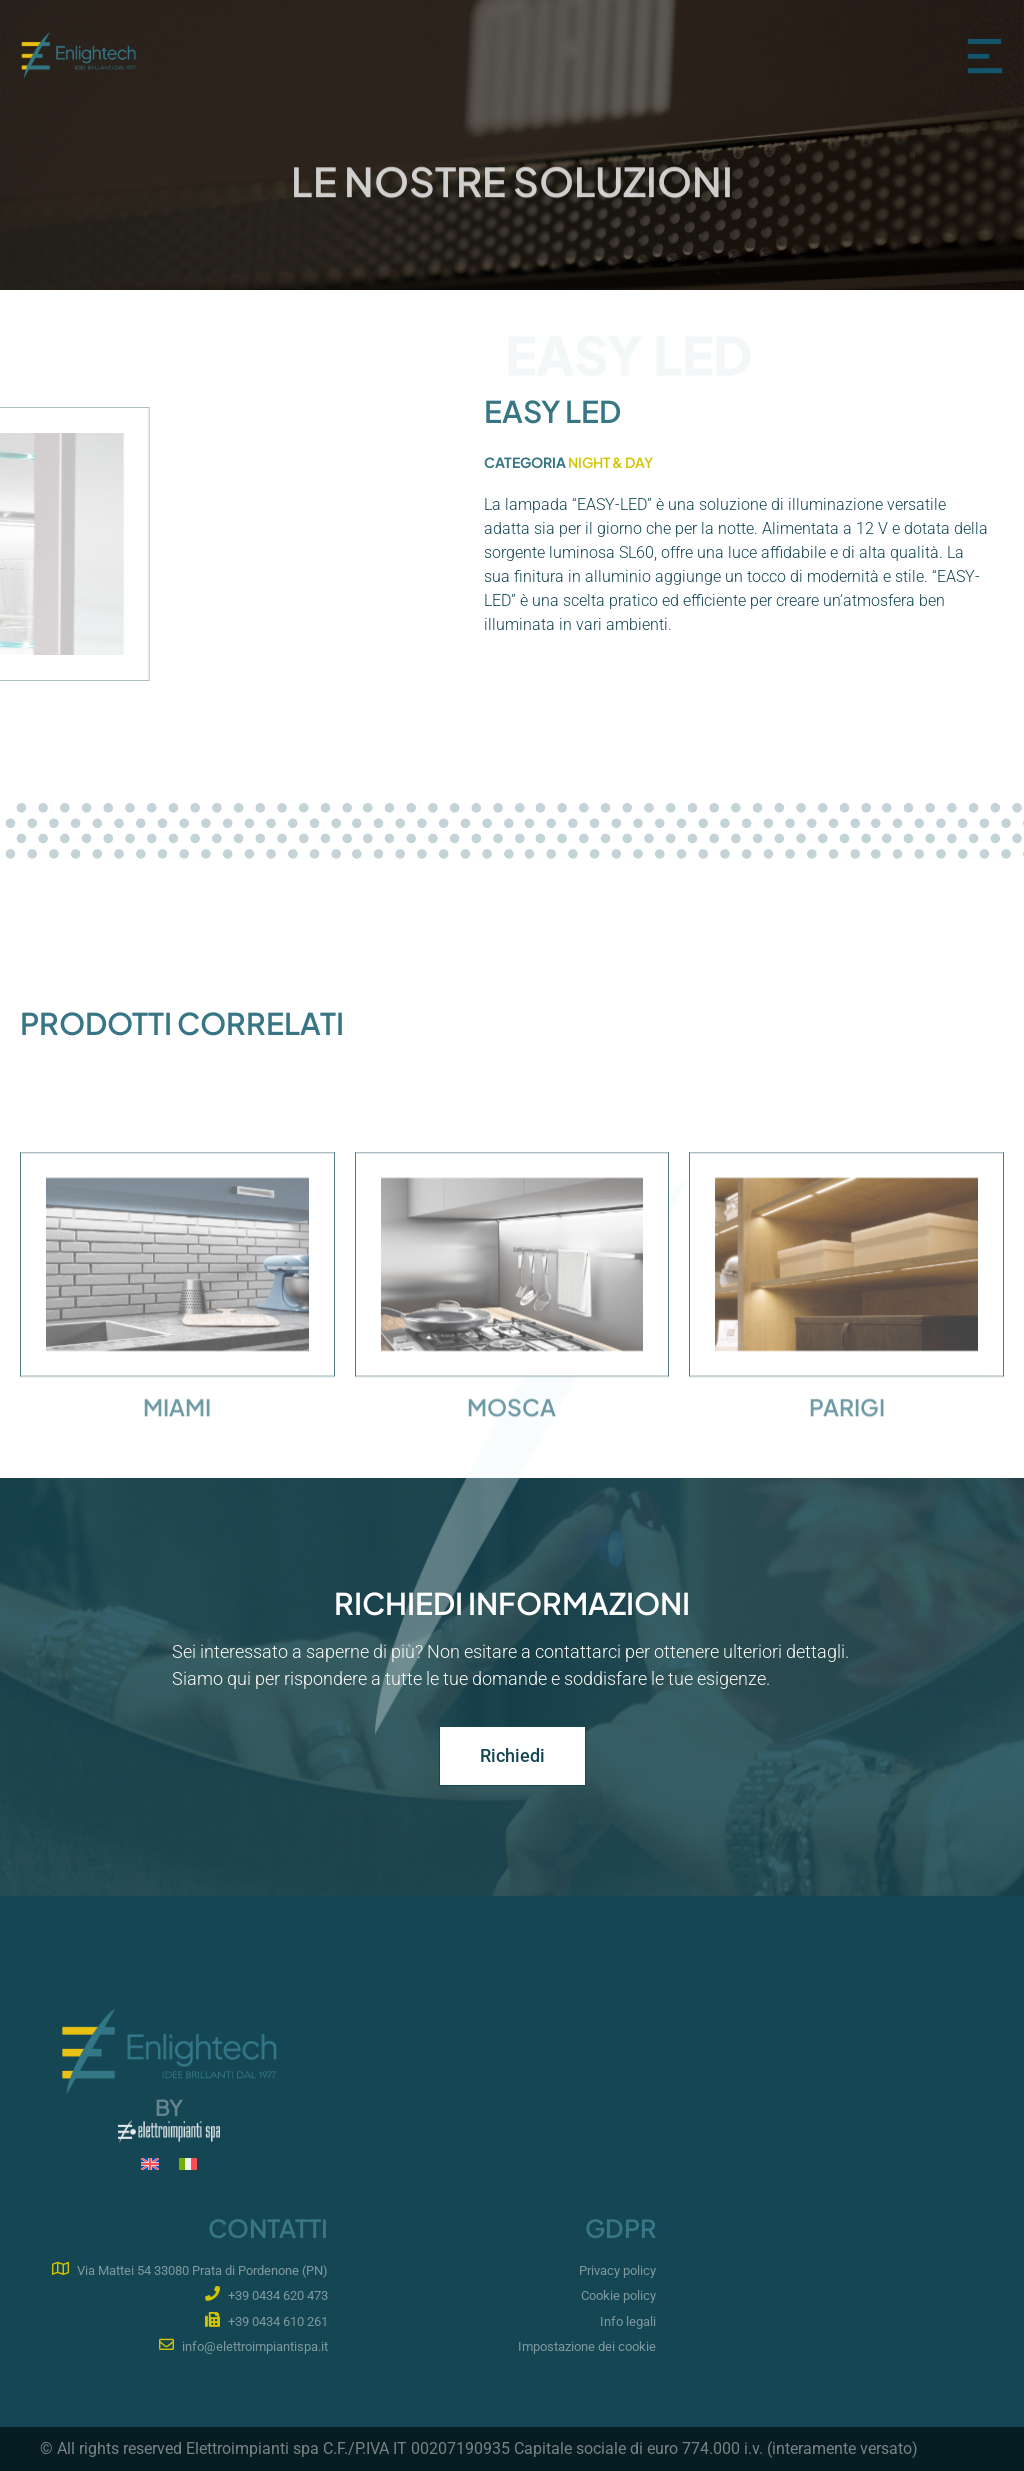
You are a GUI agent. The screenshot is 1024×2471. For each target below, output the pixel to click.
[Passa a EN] (150, 2164)
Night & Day (610, 462)
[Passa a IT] (188, 2164)
